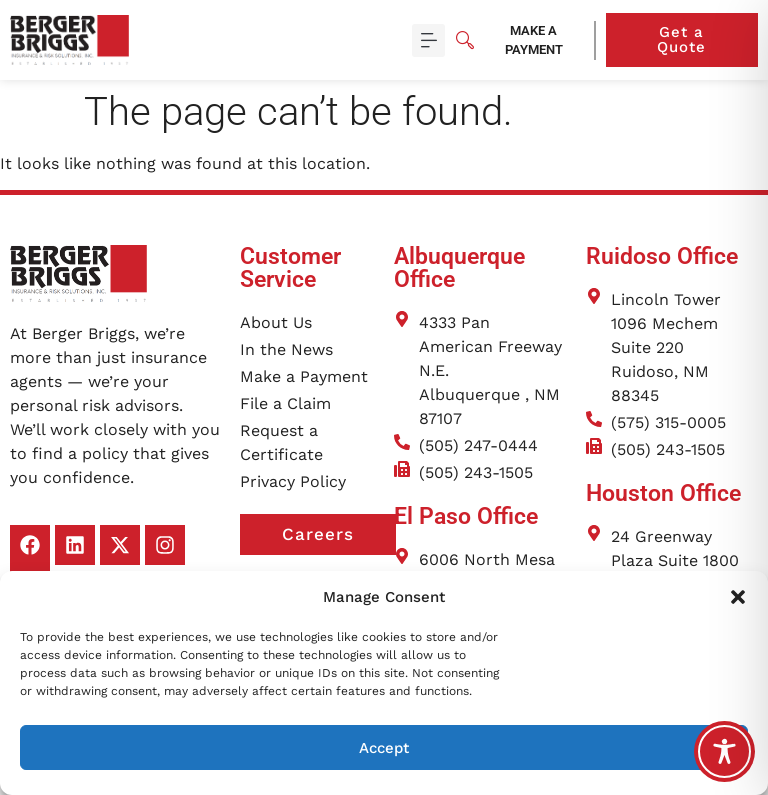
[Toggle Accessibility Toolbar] (724, 751)
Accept (384, 748)
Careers (339, 535)
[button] (738, 597)
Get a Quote (707, 39)
